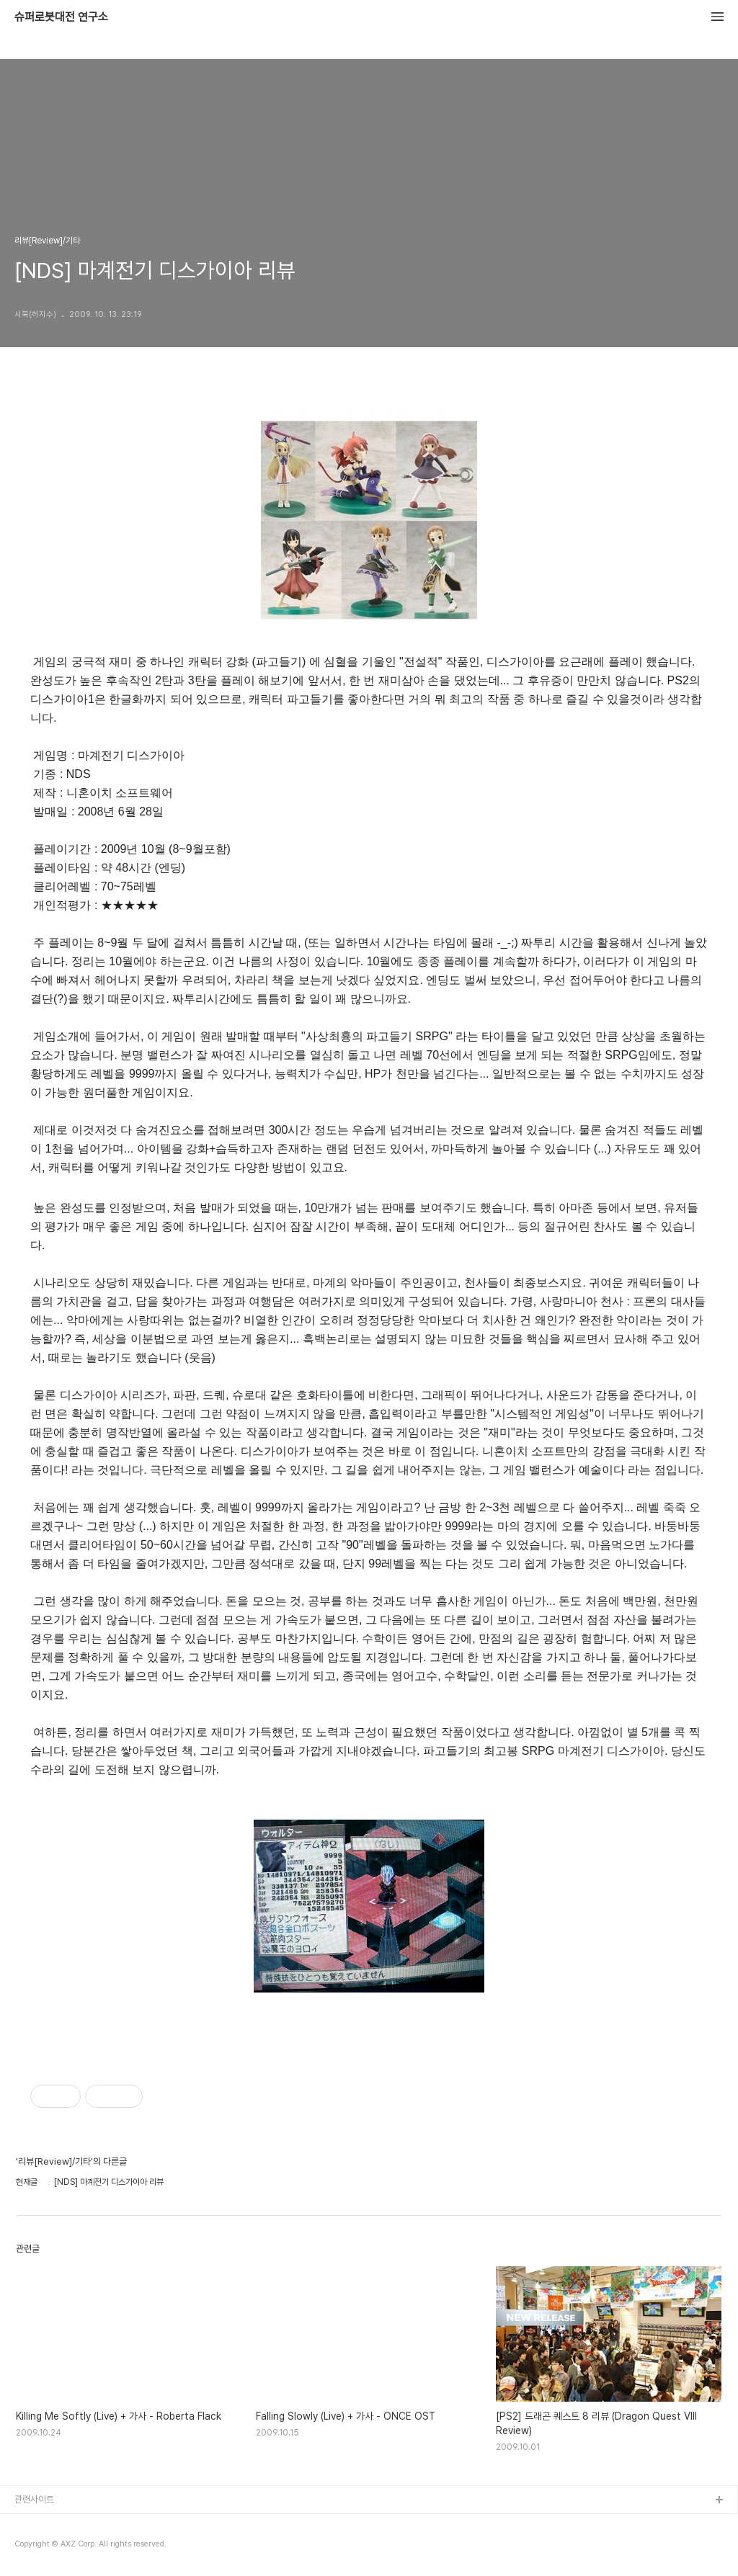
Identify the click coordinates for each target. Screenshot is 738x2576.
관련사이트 (34, 2499)
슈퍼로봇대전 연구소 (61, 17)
